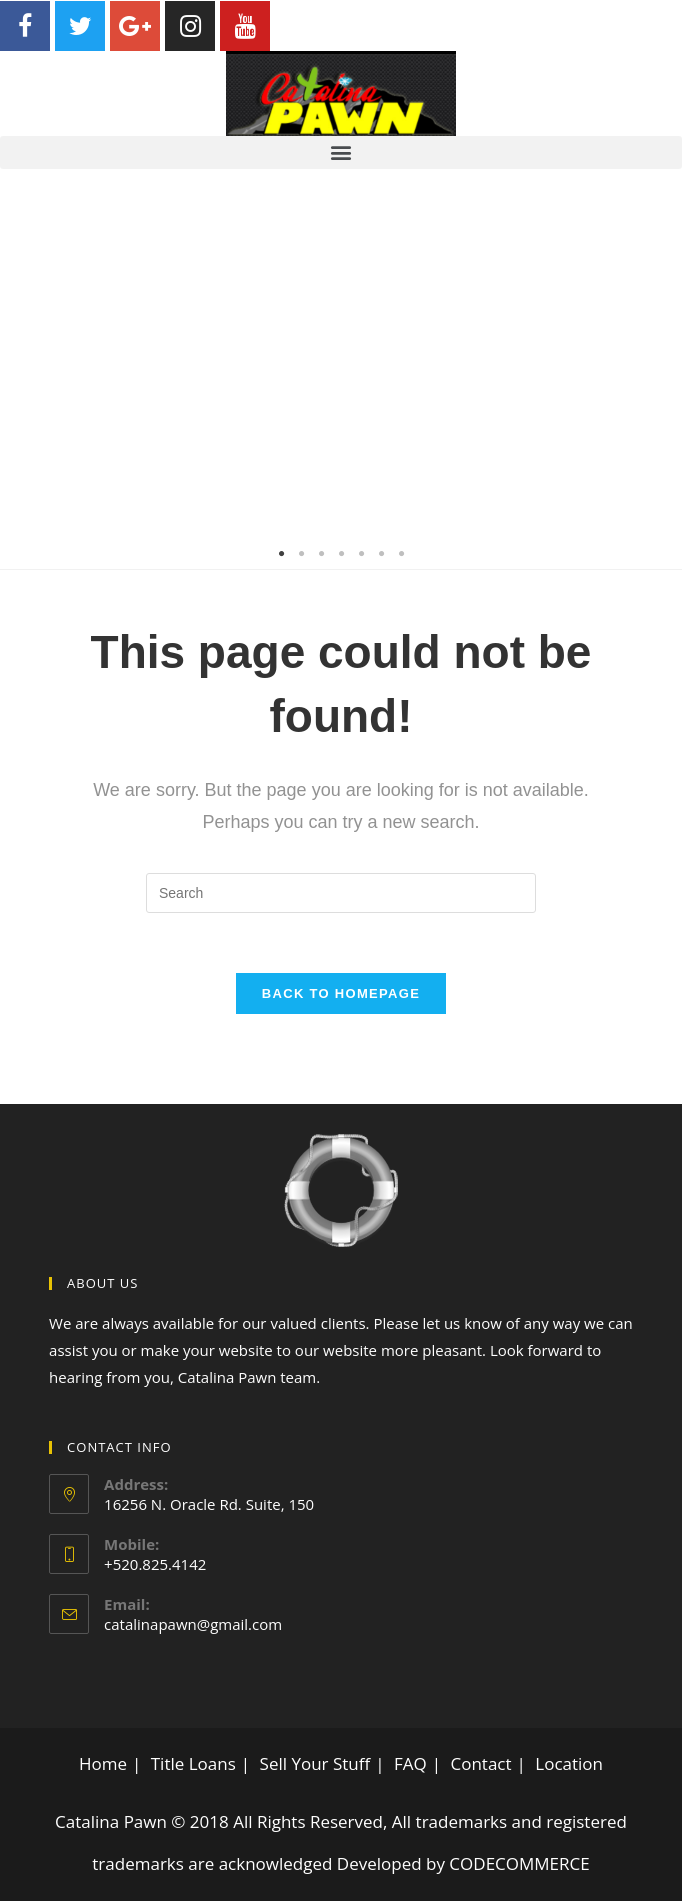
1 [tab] (281, 554)
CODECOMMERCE (519, 1863)
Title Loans (193, 1763)
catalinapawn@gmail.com (193, 1624)
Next (652, 369)
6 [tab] (381, 554)
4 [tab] (341, 554)
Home (103, 1763)
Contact (480, 1763)
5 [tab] (361, 554)
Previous (30, 369)
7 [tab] (401, 554)
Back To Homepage (341, 993)
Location (569, 1763)
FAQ (410, 1763)
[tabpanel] (341, 369)
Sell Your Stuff (315, 1763)
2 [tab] (301, 554)
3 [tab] (321, 554)
